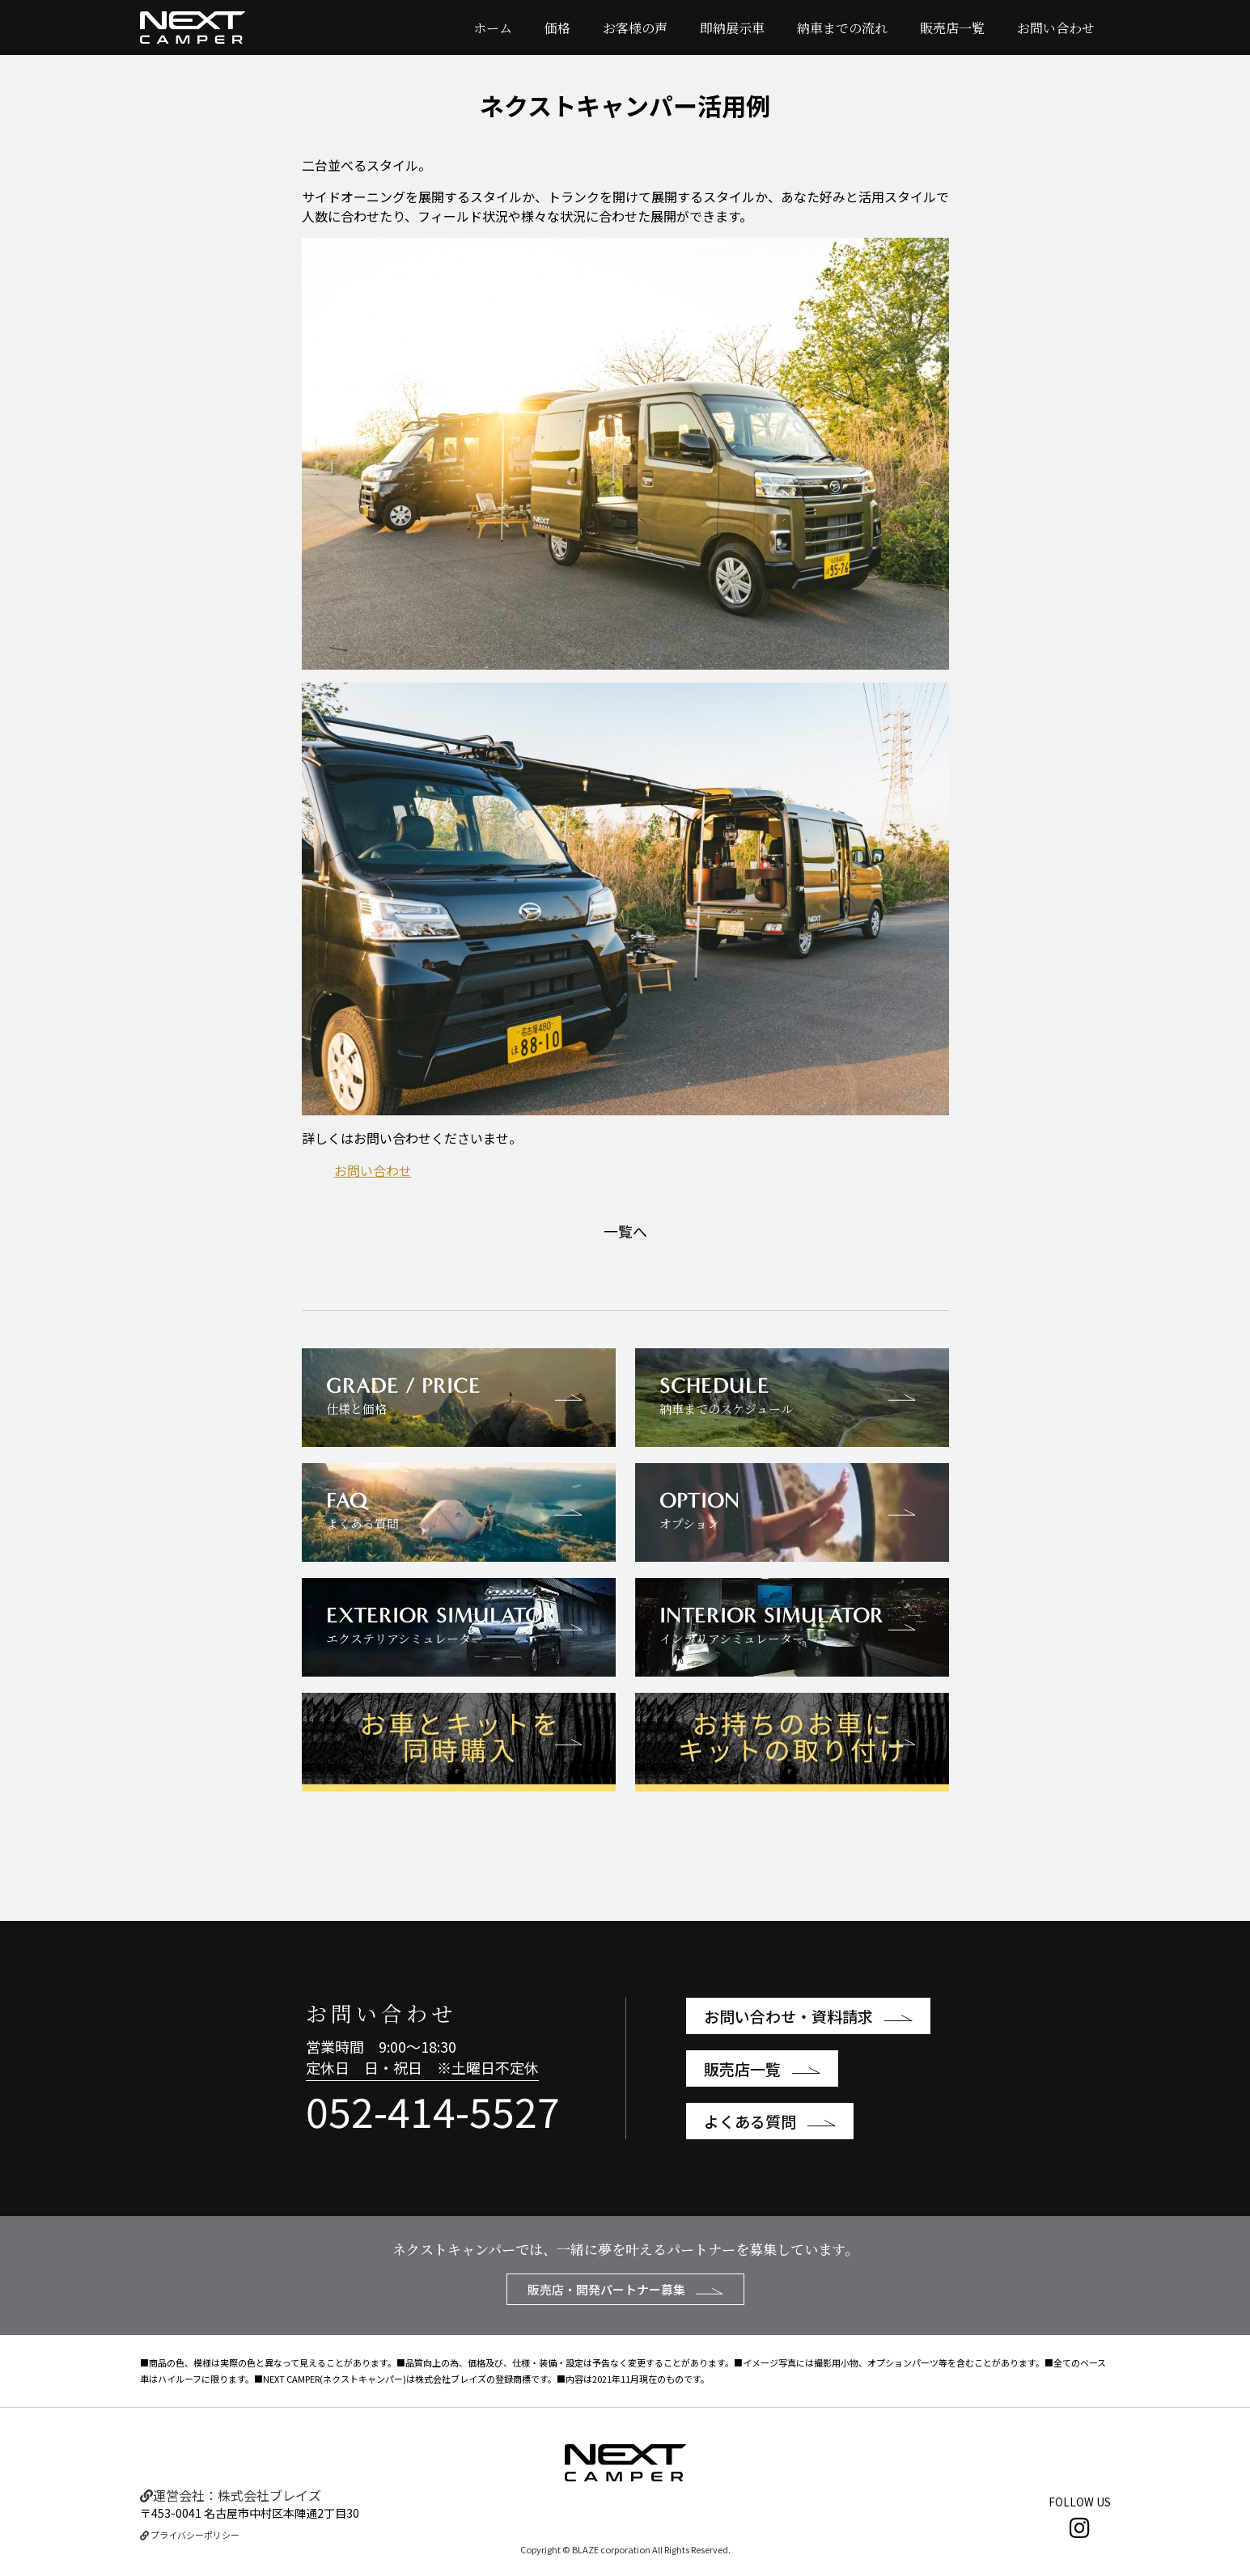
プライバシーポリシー (189, 2534)
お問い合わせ (1056, 28)
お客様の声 (635, 28)
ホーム (492, 28)
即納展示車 (732, 28)
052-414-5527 (433, 2110)
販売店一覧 (952, 28)
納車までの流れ (842, 28)
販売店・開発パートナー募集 (625, 2289)
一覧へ (625, 1230)
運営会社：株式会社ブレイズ (230, 2495)
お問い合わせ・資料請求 (808, 2016)
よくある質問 (770, 2121)
